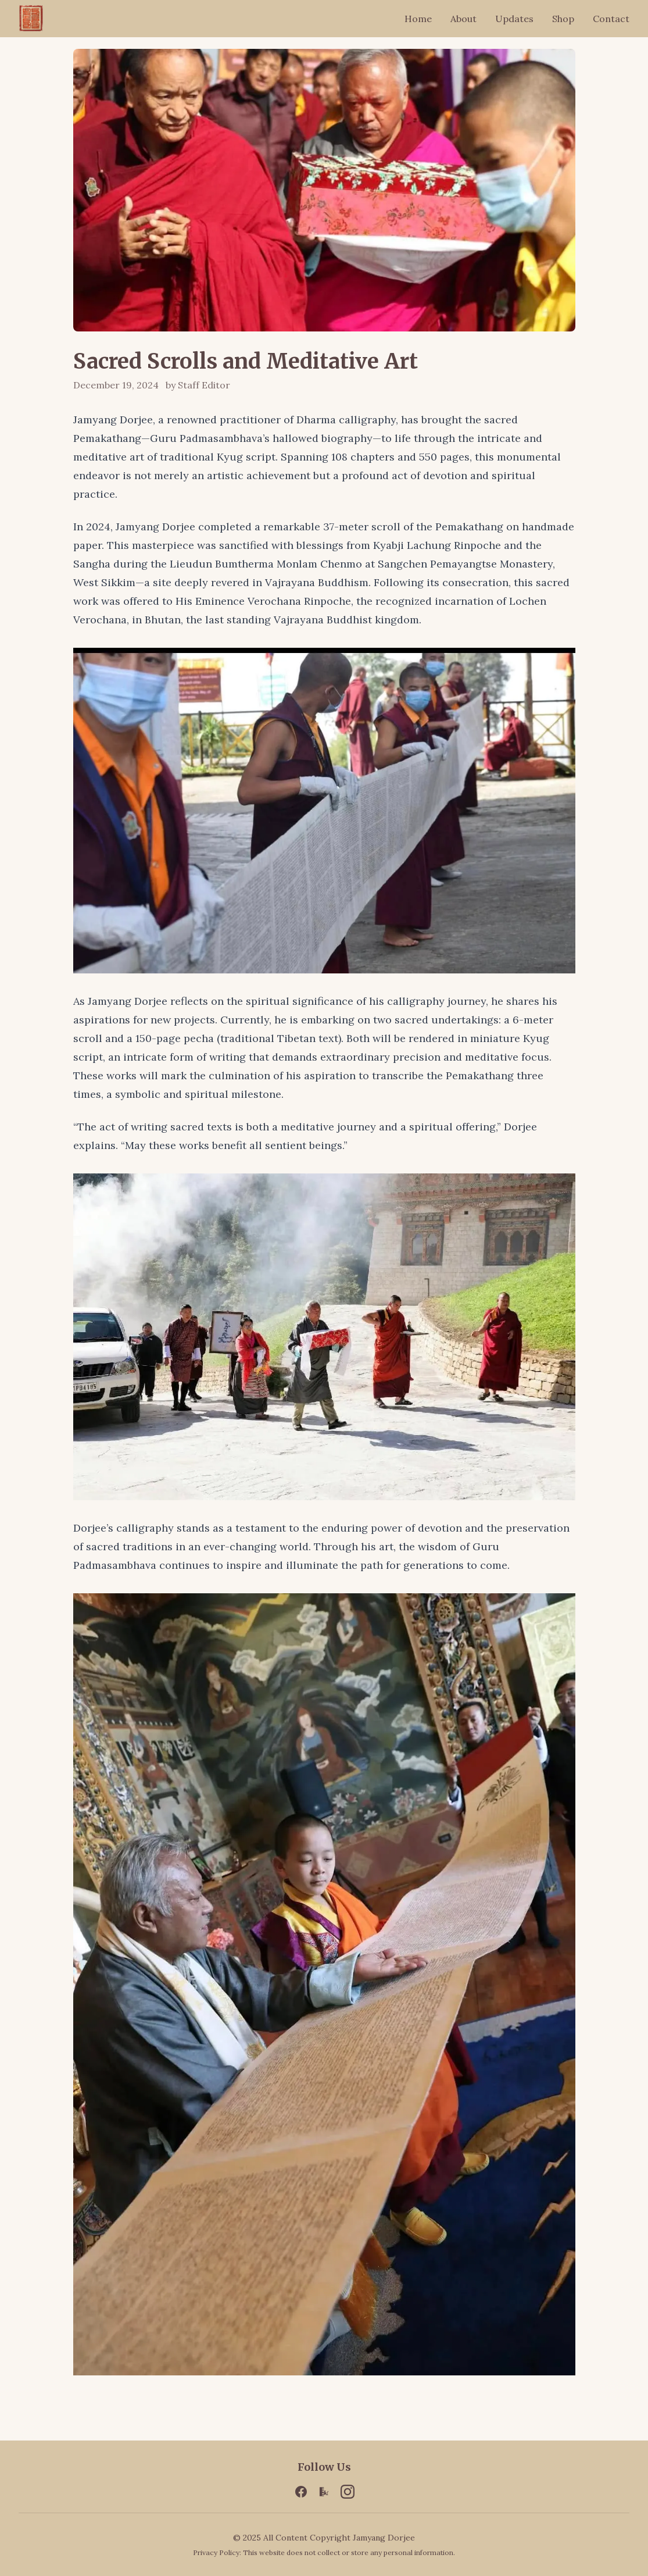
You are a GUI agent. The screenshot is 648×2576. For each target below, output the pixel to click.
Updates (514, 18)
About (463, 18)
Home (418, 18)
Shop (563, 18)
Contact (611, 18)
